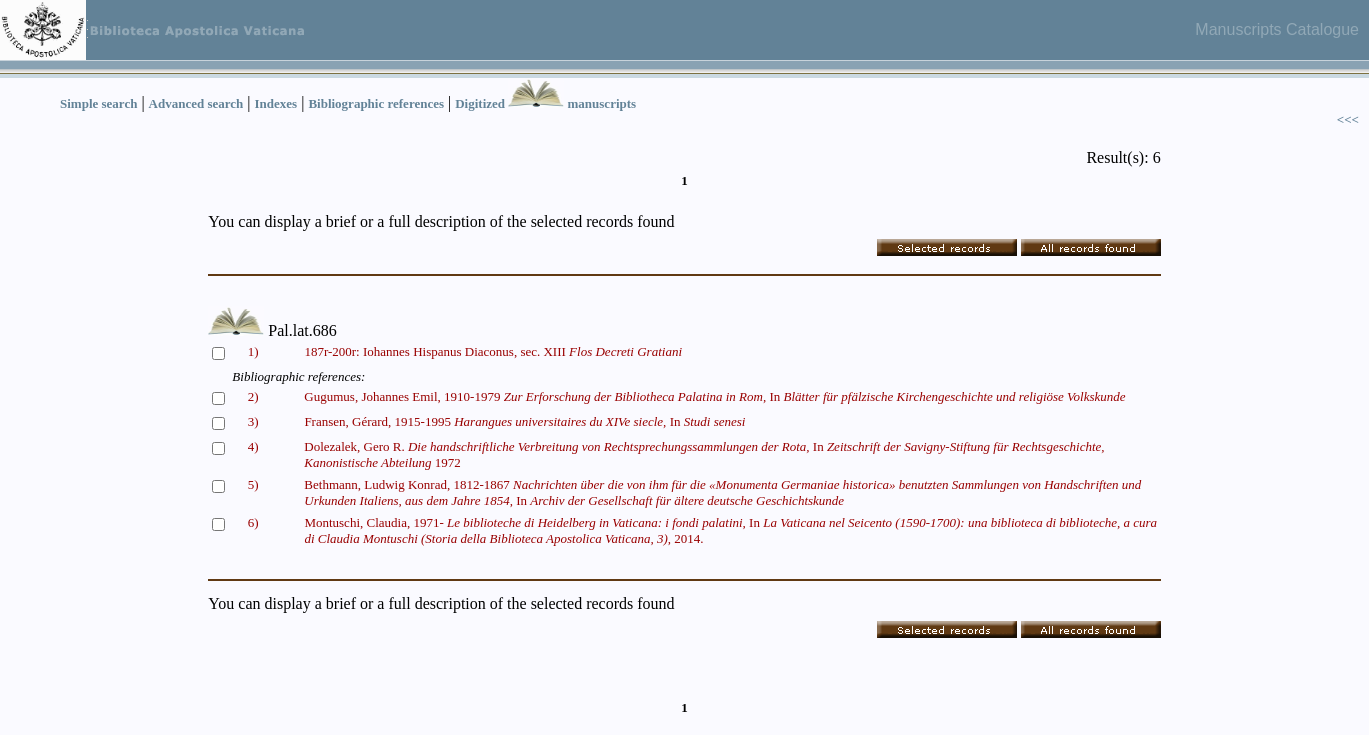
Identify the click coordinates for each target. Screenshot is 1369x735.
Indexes (276, 103)
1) (253, 351)
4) (253, 446)
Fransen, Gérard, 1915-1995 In (524, 421)
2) (253, 396)
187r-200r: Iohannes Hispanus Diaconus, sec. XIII (493, 351)
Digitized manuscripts (545, 103)
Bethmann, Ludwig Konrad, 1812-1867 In (722, 492)
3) (253, 421)
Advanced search (196, 103)
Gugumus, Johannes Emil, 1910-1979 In (714, 396)
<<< (1348, 119)
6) (253, 522)
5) (253, 484)
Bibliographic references (376, 103)
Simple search (98, 103)
